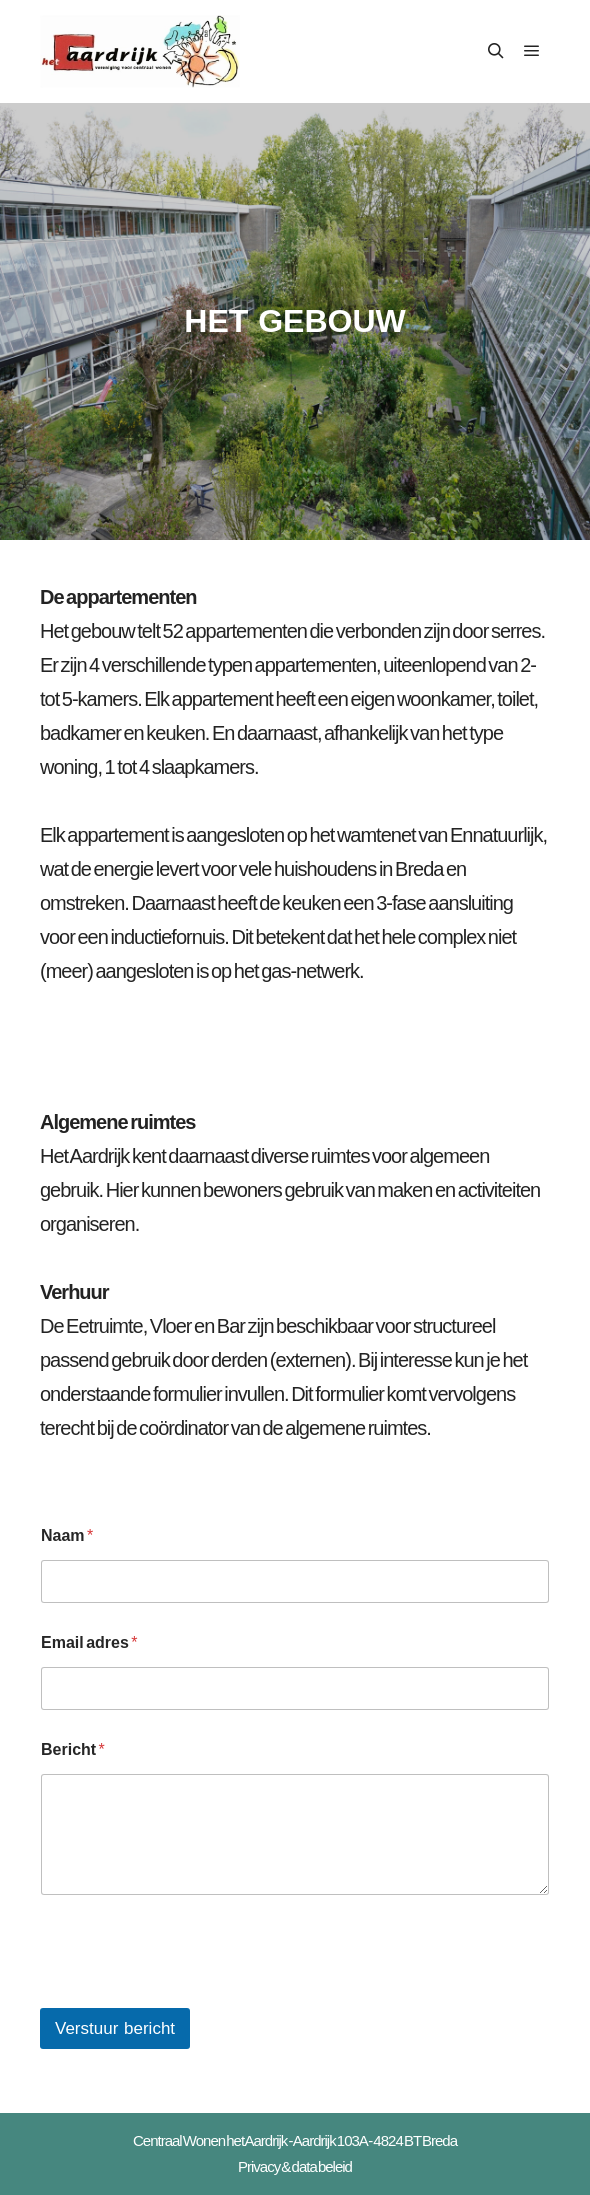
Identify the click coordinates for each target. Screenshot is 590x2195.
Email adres (89, 1642)
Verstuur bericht (115, 2028)
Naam (67, 1535)
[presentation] (192, 1995)
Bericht (73, 1749)
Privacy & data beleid (295, 2166)
